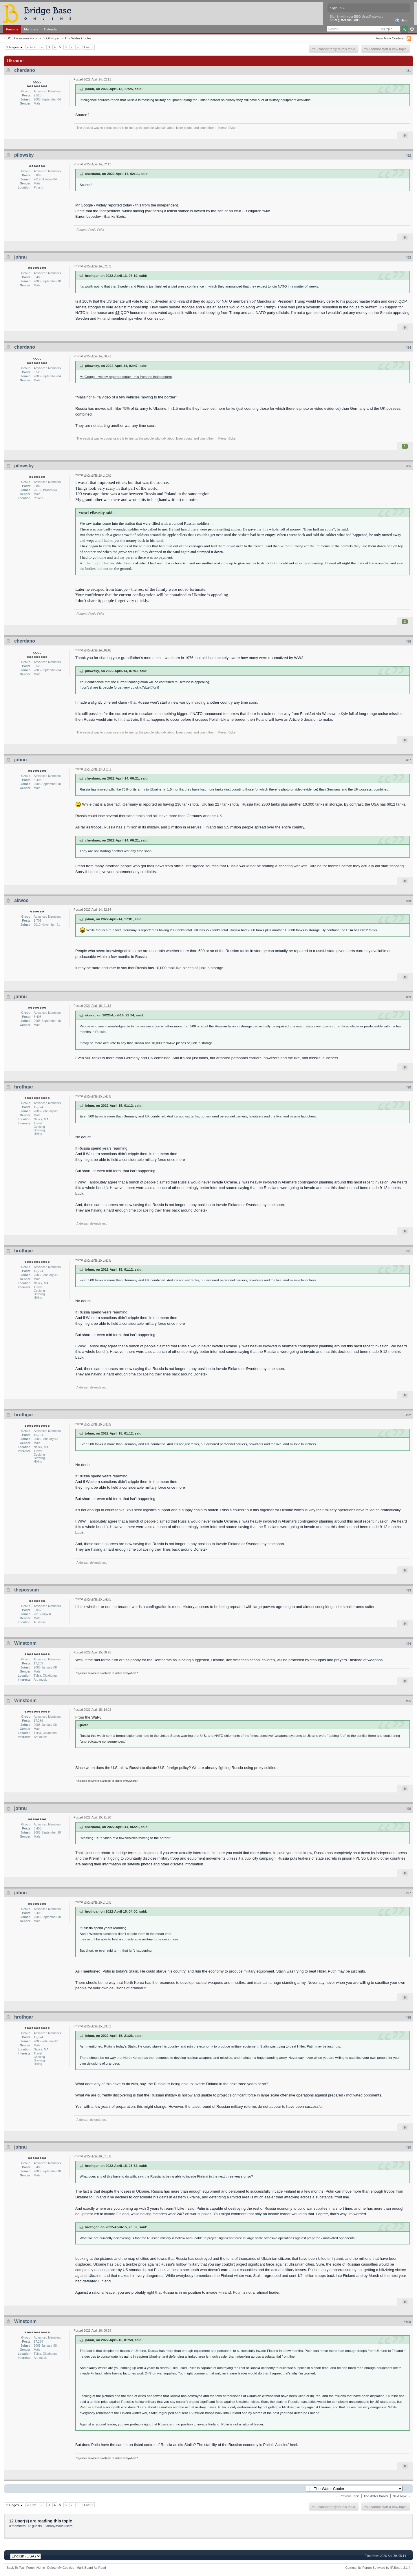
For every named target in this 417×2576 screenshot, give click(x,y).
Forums (12, 29)
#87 (408, 760)
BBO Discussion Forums (22, 38)
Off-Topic (53, 38)
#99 (408, 2147)
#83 (408, 257)
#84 (408, 347)
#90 (408, 1087)
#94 (408, 1643)
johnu (20, 257)
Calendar (51, 29)
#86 (408, 641)
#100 (407, 2321)
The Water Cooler (78, 38)
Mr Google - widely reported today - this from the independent (126, 205)
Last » (88, 47)
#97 (408, 1893)
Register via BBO (347, 20)
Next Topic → (402, 2496)
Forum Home (35, 2567)
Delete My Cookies (60, 2567)
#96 (408, 1808)
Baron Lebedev (88, 216)
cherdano (24, 70)
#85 (408, 466)
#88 (408, 901)
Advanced (412, 29)
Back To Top (15, 2567)
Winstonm (25, 1643)
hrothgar (23, 1086)
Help (401, 20)
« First (31, 47)
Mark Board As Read (91, 2567)
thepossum (26, 1589)
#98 (408, 2017)
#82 (408, 155)
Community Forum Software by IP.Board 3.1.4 (377, 2567)
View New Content (390, 38)
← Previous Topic (347, 2496)
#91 (408, 1251)
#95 (408, 1701)
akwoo (21, 900)
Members (31, 29)
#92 (408, 1415)
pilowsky (24, 155)
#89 (408, 997)
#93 (408, 1590)
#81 (408, 70)
